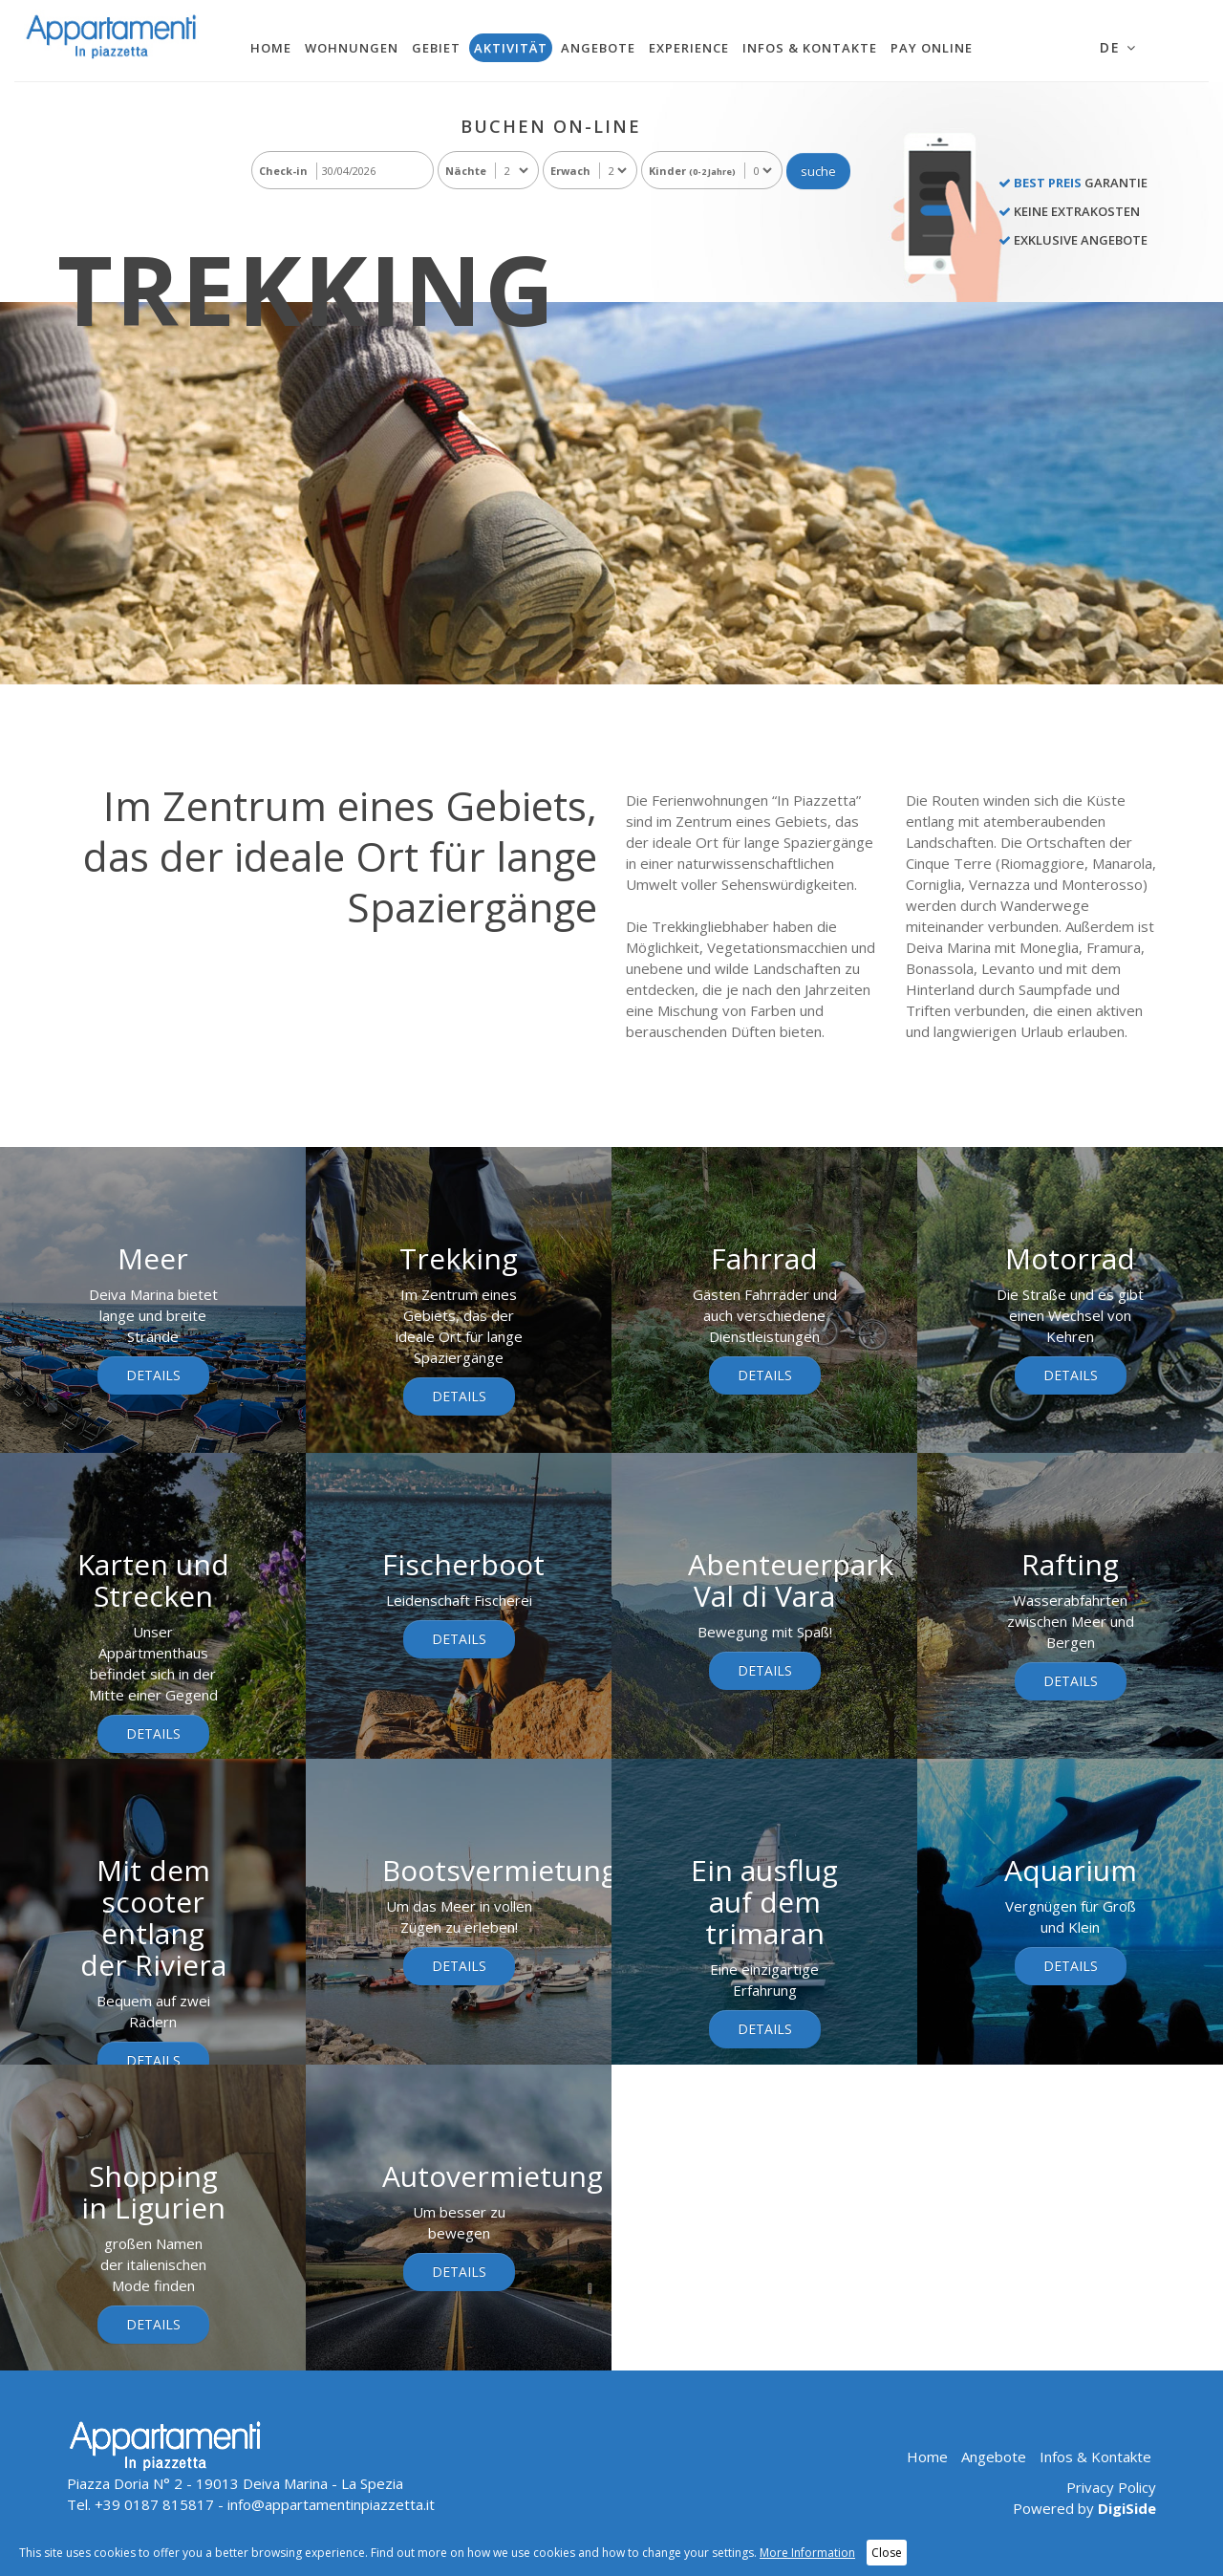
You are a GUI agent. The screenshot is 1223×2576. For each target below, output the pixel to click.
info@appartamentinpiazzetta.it (331, 2504)
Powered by (1084, 2508)
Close (886, 2552)
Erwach (570, 170)
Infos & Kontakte (809, 47)
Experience (689, 47)
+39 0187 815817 (154, 2504)
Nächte (465, 170)
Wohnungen (351, 47)
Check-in (283, 170)
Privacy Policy (1111, 2487)
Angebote (598, 47)
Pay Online (931, 47)
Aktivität (510, 47)
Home (270, 47)
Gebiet (436, 47)
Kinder (692, 170)
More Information (807, 2552)
